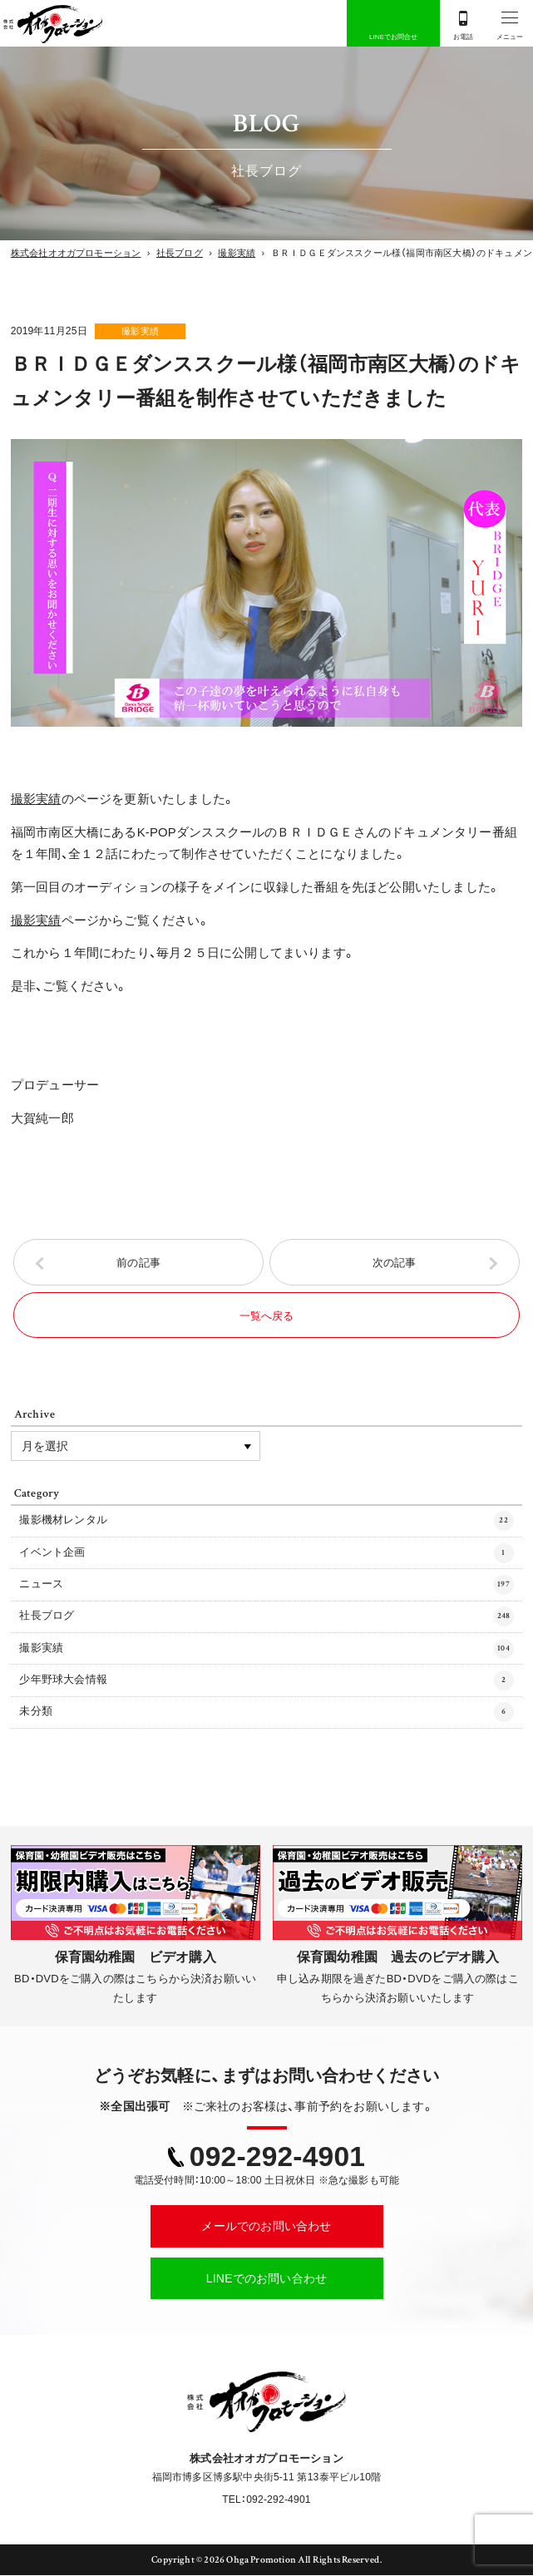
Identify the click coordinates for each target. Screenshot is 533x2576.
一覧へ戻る (266, 1316)
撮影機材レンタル (266, 1522)
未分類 (266, 1713)
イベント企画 (266, 1554)
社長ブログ (266, 1617)
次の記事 (395, 1262)
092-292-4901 (277, 2157)
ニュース (266, 1586)
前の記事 (138, 1262)
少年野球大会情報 (266, 1681)
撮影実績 (141, 331)
